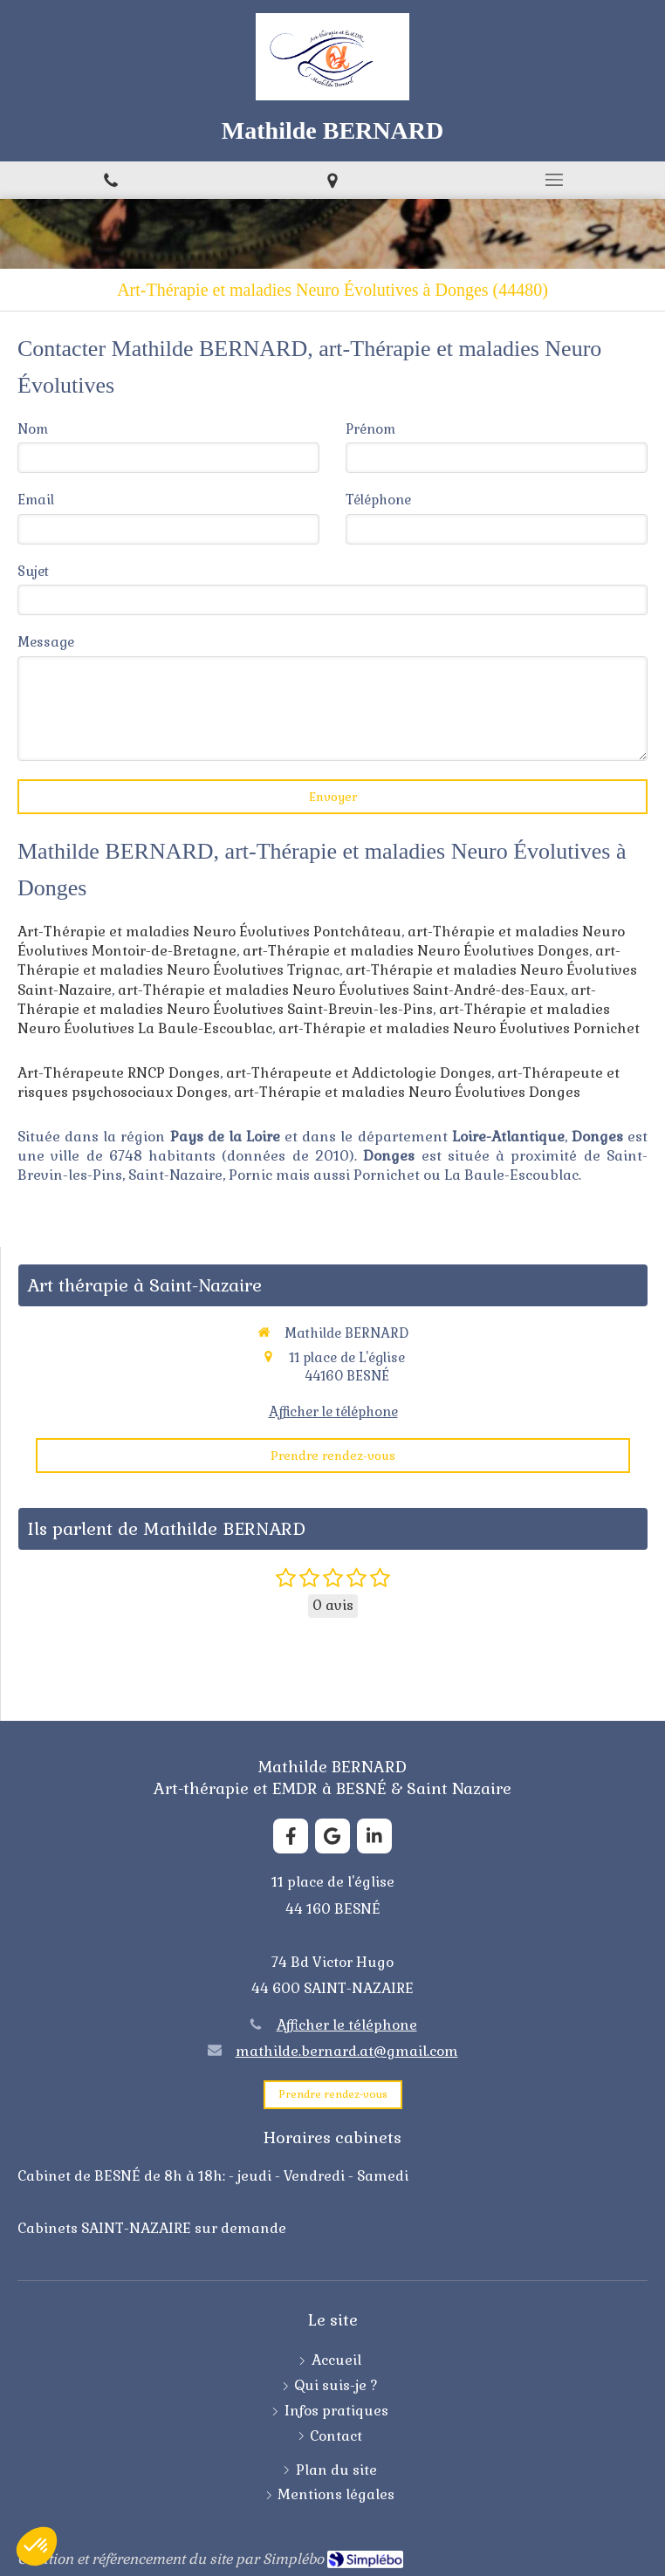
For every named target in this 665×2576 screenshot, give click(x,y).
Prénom (370, 429)
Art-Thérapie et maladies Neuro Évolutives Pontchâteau (209, 931)
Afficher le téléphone (333, 1411)
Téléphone (378, 499)
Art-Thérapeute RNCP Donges (118, 1073)
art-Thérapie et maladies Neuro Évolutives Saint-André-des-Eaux (341, 990)
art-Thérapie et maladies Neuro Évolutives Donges (416, 951)
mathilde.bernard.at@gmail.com (347, 2051)
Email (35, 499)
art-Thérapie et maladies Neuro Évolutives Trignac (318, 960)
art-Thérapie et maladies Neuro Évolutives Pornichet (459, 1028)
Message (45, 642)
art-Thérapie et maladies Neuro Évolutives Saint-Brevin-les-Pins (306, 999)
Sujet (33, 571)
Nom (32, 429)
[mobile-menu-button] (554, 179)
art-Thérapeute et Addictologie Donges (358, 1073)
